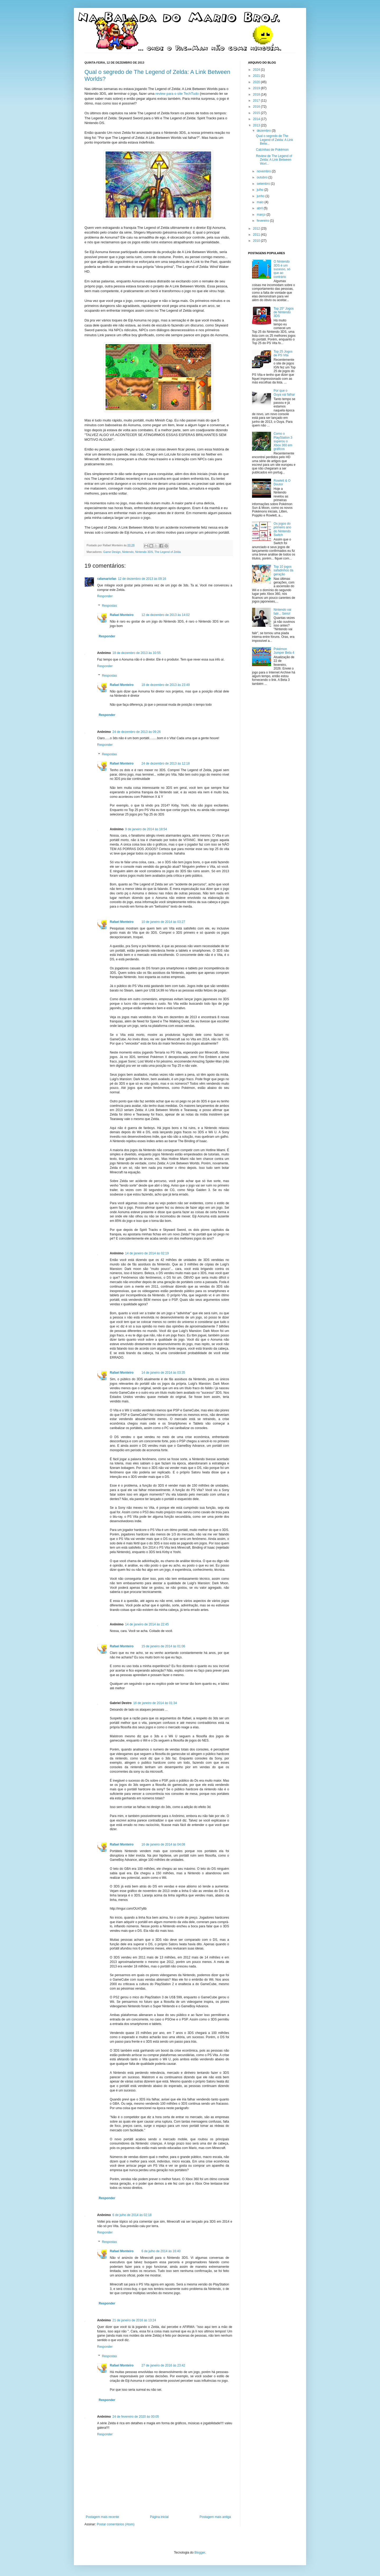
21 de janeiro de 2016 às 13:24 (134, 2320)
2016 (257, 106)
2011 (257, 234)
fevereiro (263, 220)
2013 (257, 125)
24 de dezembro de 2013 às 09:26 (136, 732)
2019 (257, 88)
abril (260, 208)
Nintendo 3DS (144, 551)
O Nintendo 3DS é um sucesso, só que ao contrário (282, 269)
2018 (257, 94)
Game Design (112, 551)
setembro (264, 184)
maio (260, 202)
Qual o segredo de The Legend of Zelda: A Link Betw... (274, 139)
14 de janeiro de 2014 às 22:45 (147, 1624)
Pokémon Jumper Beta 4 (284, 650)
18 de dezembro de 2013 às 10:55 (136, 653)
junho (261, 196)
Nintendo (128, 551)
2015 (257, 113)
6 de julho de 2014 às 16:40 (160, 2251)
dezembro (264, 130)
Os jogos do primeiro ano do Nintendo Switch (282, 529)
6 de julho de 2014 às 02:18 (131, 2215)
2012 (257, 228)
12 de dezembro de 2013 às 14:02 (165, 615)
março (262, 214)
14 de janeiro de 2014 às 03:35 (163, 1372)
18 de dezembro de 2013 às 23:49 (165, 685)
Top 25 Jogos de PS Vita (283, 353)
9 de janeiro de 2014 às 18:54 (146, 829)
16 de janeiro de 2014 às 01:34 (155, 1703)
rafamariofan (106, 579)
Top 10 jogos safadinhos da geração (283, 570)
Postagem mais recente (102, 2517)
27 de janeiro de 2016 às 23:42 (163, 2365)
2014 (257, 119)
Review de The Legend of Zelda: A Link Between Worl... (274, 159)
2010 (257, 241)
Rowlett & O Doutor (282, 482)
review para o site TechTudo (177, 94)
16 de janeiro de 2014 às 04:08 (163, 1844)
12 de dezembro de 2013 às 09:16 (142, 579)
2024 (257, 70)
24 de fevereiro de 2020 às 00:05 (135, 2416)
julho (260, 190)
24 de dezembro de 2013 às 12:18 (165, 763)
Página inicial (159, 2517)
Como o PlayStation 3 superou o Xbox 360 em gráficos (283, 441)
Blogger (199, 2552)
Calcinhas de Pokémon (272, 149)
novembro (264, 171)
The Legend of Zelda (167, 551)
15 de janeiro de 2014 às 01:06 (163, 1646)
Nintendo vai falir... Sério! (282, 611)
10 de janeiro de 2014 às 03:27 (163, 922)
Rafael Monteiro (122, 615)
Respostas (109, 606)
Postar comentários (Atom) (116, 2524)
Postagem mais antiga (215, 2517)
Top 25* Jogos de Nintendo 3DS (284, 312)
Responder (105, 596)
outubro (262, 177)
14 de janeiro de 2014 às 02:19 (147, 1253)
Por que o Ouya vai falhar (284, 392)
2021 (257, 76)
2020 (257, 82)
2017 (257, 100)
